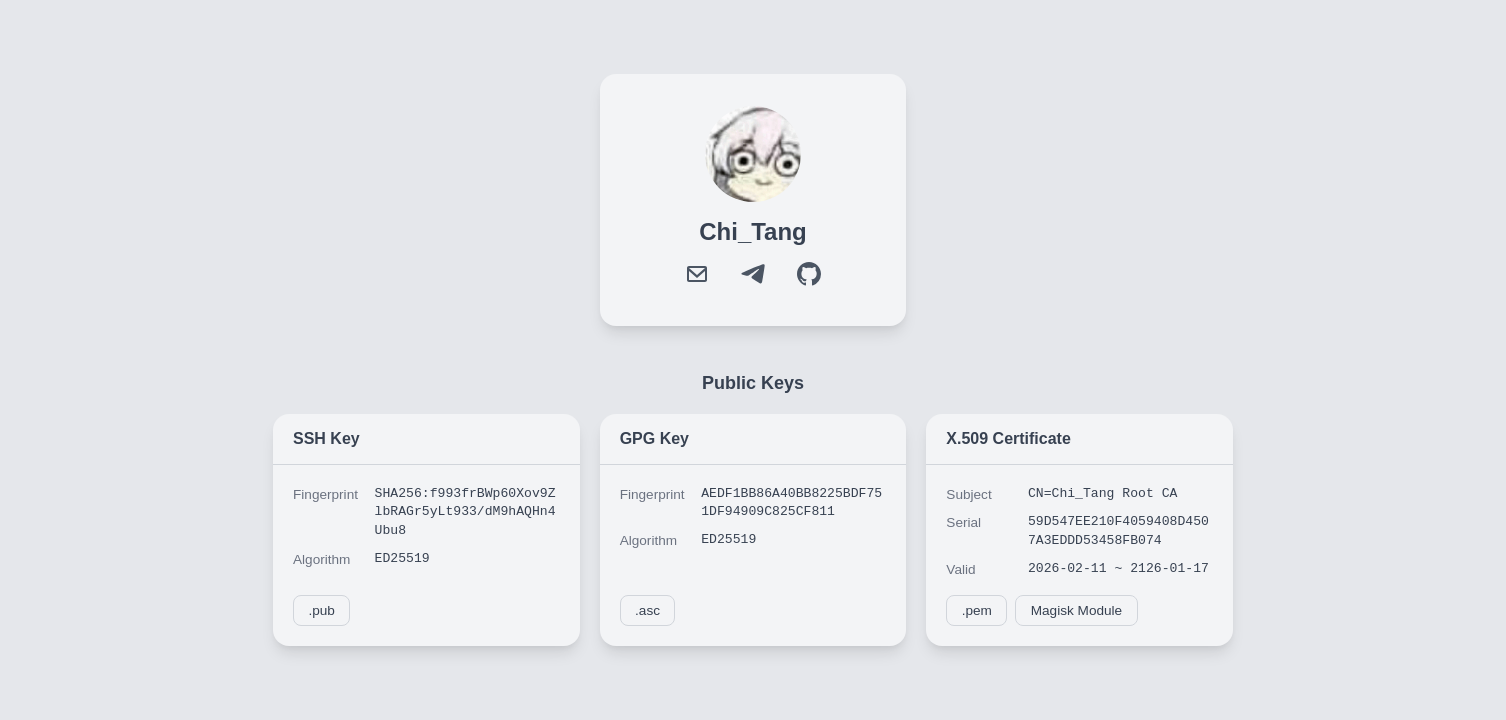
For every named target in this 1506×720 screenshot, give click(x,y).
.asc (647, 610)
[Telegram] (753, 274)
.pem (977, 610)
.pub (321, 610)
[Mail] (697, 274)
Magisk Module (1076, 610)
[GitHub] (809, 274)
